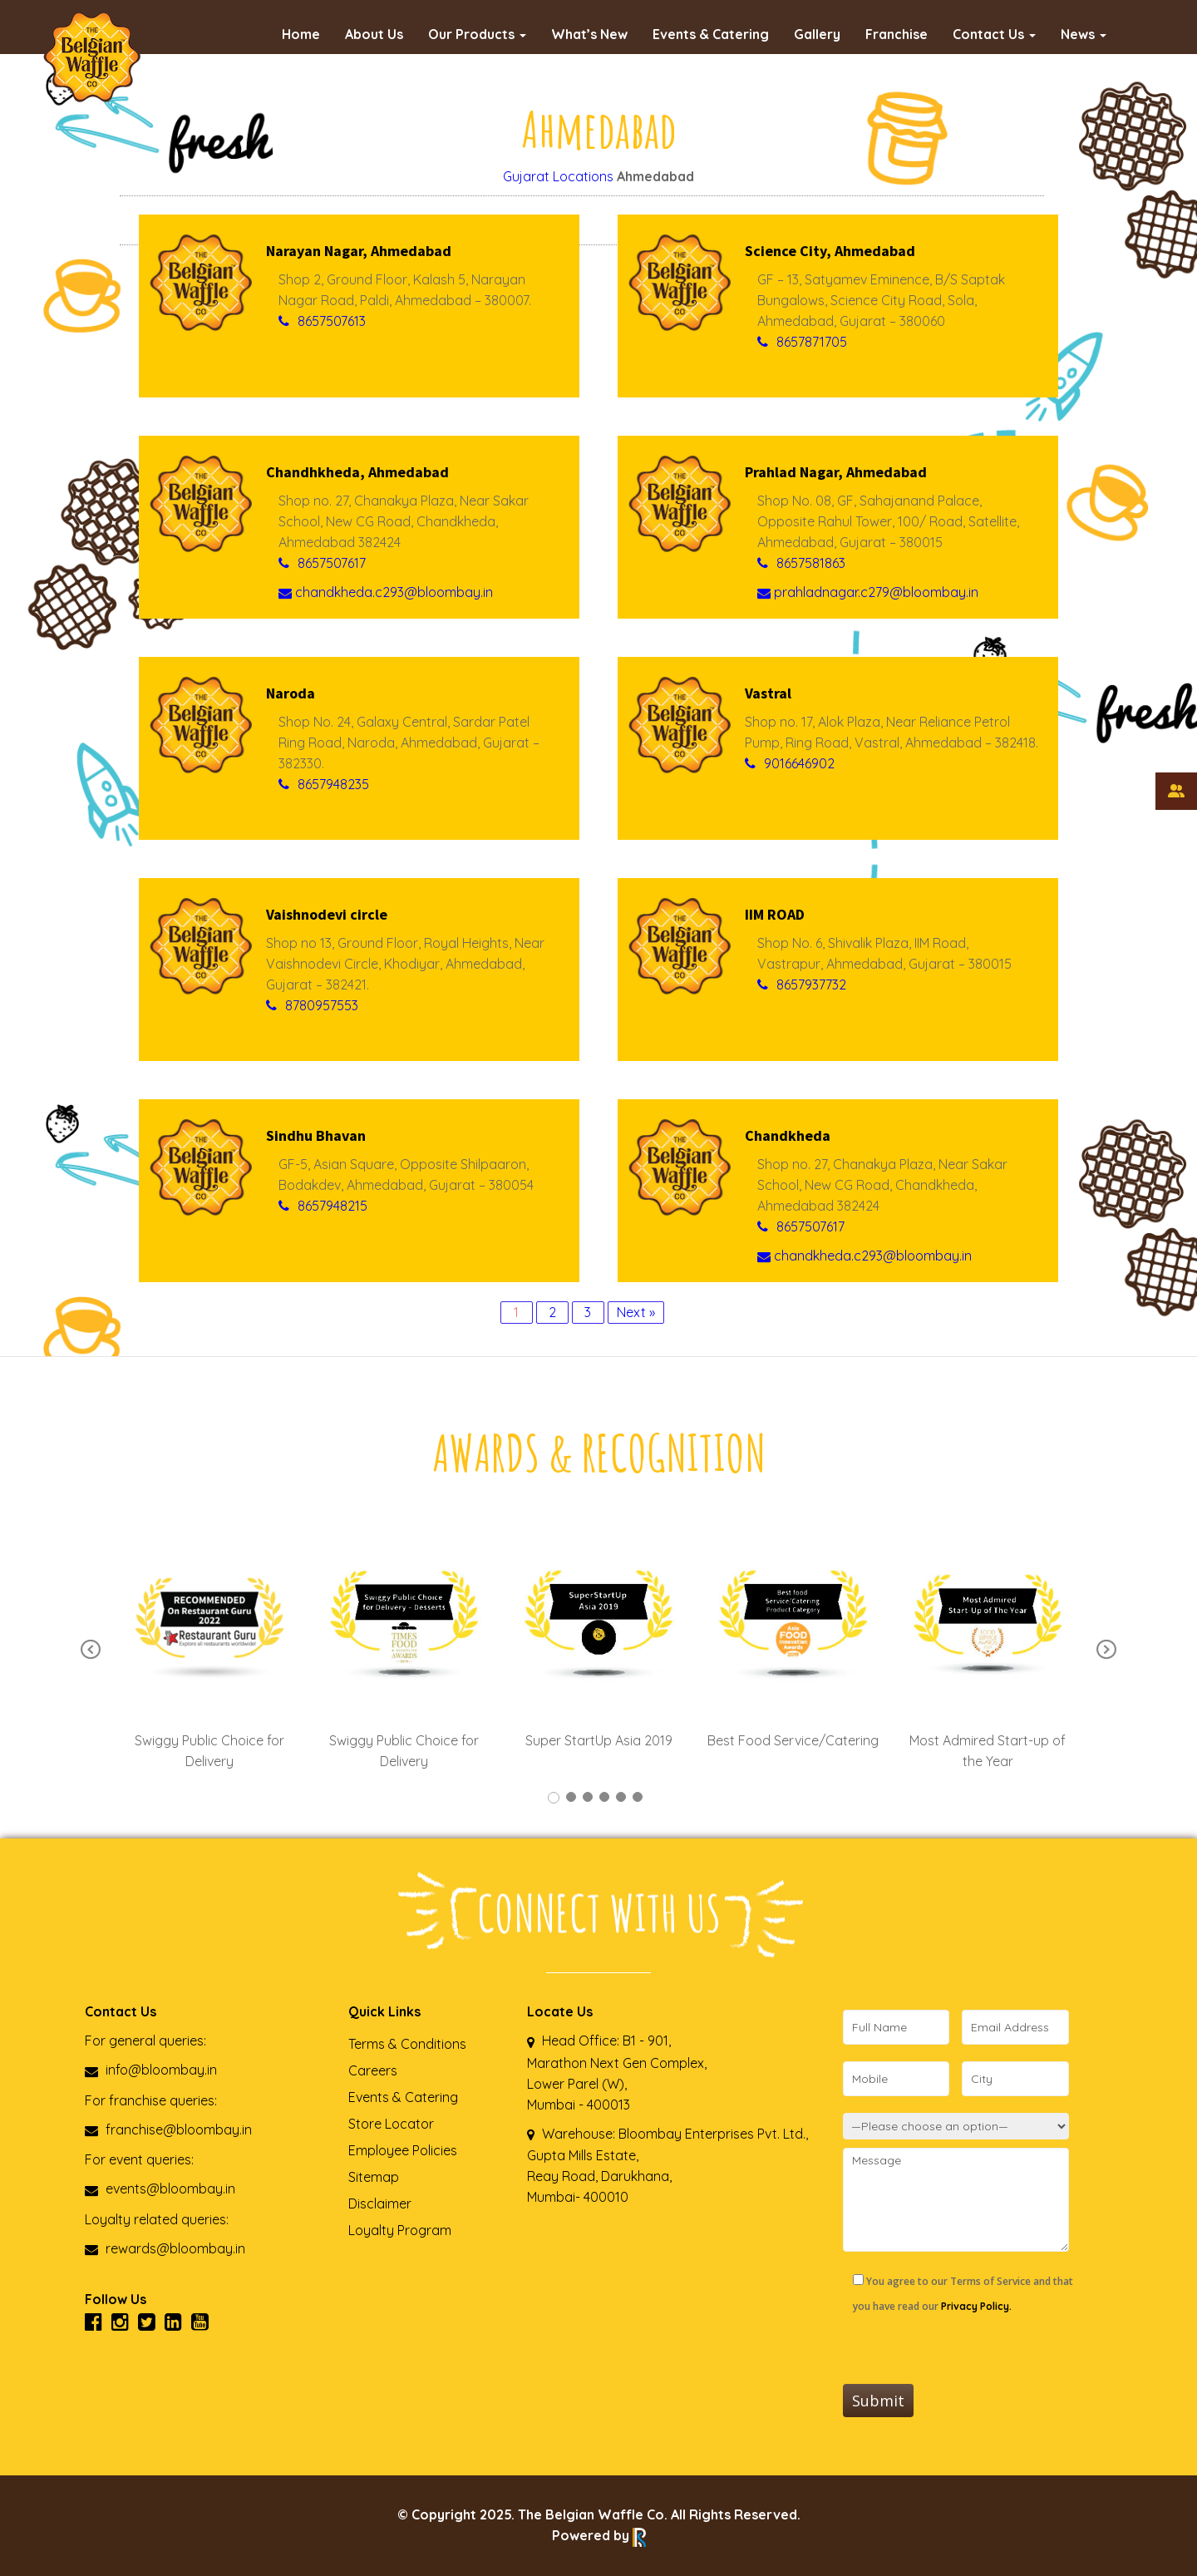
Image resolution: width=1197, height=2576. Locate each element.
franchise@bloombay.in (168, 2129)
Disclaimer (379, 2203)
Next (1106, 1649)
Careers (372, 2070)
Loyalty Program (399, 2230)
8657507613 (332, 321)
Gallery (817, 34)
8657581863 (810, 563)
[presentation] (969, 2351)
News (1083, 34)
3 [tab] (588, 1797)
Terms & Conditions (407, 2044)
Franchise (896, 34)
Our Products (477, 34)
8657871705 (811, 341)
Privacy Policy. (976, 2306)
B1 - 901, (647, 2040)
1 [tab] (553, 1798)
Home (301, 34)
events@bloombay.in (160, 2188)
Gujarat (526, 176)
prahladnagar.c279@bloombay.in (867, 592)
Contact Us (994, 34)
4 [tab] (604, 1797)
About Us (374, 34)
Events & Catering (711, 34)
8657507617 (332, 563)
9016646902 (799, 763)
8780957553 (321, 1005)
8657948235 (333, 784)
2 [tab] (571, 1797)
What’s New (589, 34)
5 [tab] (621, 1797)
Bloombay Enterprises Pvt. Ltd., (711, 2133)
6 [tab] (638, 1797)
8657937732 (811, 984)
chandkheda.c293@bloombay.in (385, 592)
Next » (636, 1312)
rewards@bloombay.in (165, 2248)
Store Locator (391, 2123)
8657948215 (332, 1205)
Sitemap (373, 2177)
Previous (90, 1649)
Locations (583, 176)
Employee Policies (402, 2150)
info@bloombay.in (151, 2069)
